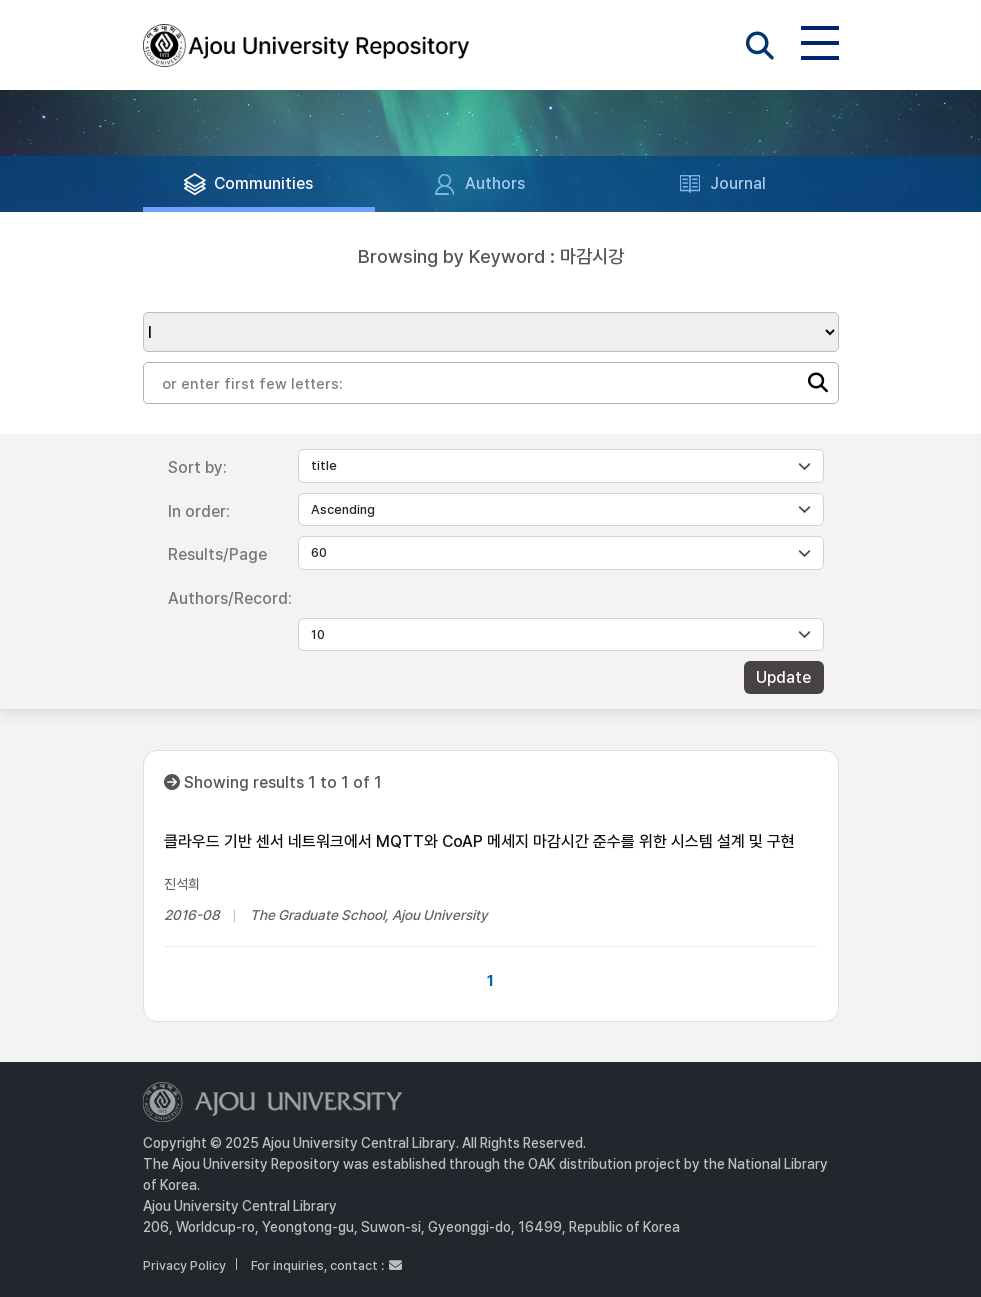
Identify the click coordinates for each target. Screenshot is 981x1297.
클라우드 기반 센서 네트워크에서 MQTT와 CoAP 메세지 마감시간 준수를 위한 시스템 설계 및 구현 (479, 841)
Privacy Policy (184, 1265)
